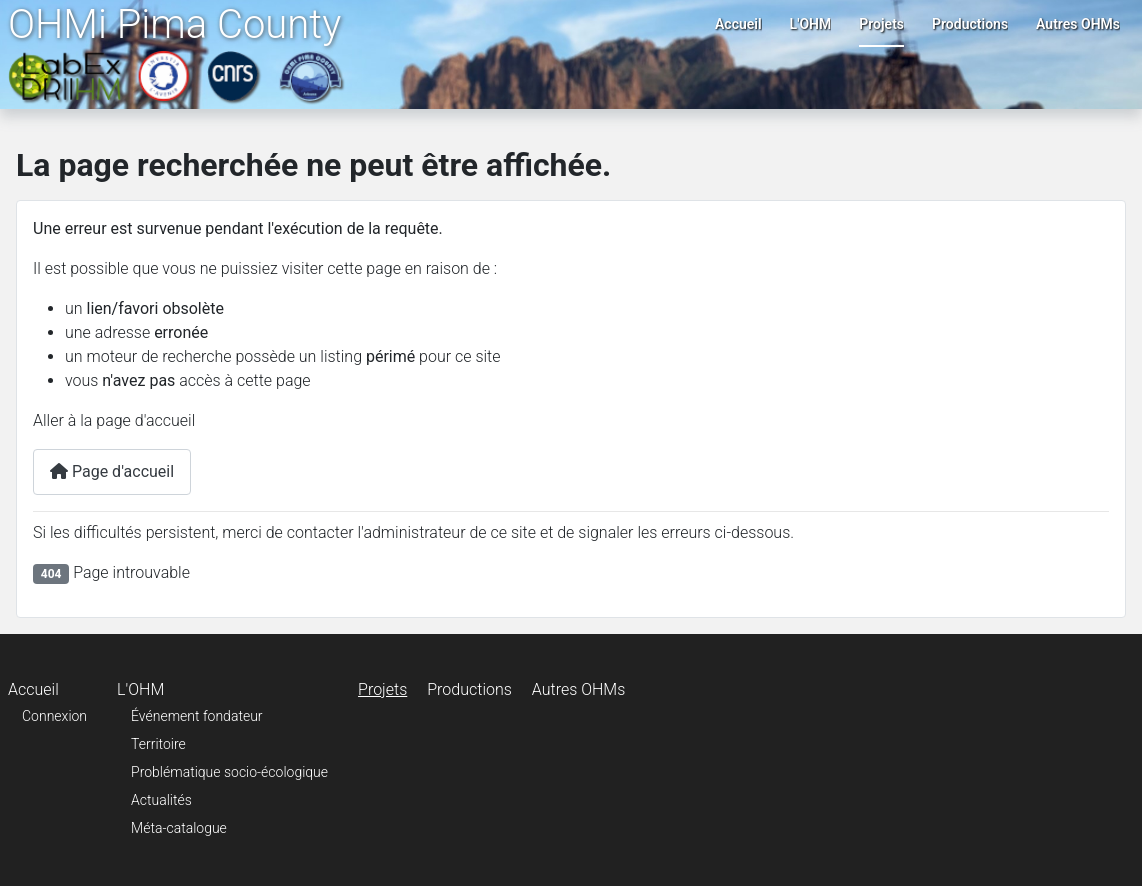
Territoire (158, 744)
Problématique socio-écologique (229, 772)
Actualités (161, 800)
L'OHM (811, 24)
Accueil (738, 24)
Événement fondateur (196, 716)
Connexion (54, 716)
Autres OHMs (1078, 24)
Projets (881, 24)
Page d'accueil (112, 471)
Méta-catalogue (179, 828)
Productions (970, 24)
